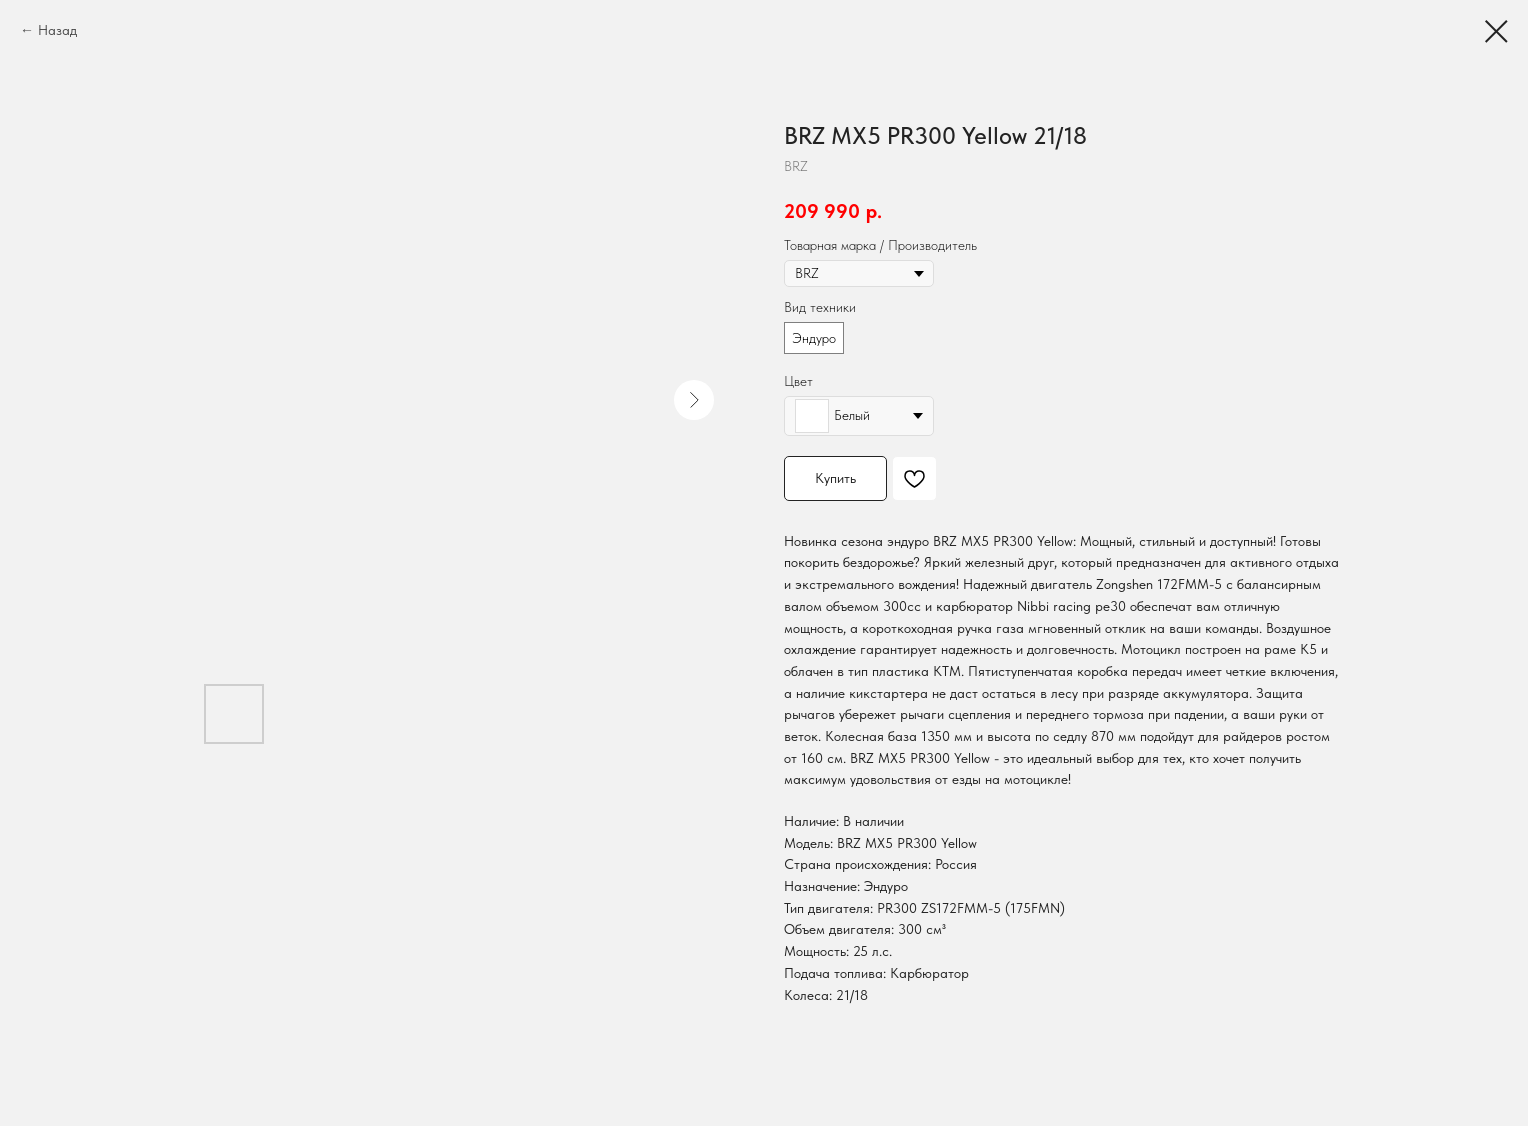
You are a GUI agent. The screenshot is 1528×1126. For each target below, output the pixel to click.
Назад (57, 30)
